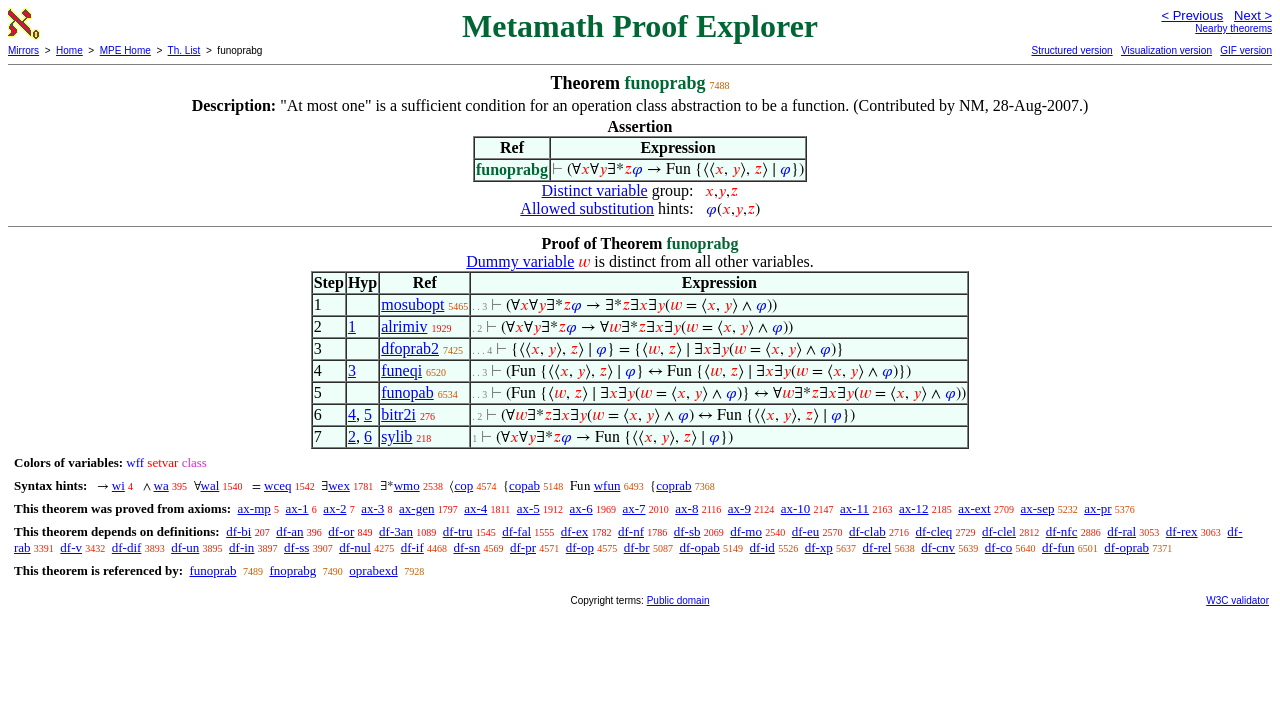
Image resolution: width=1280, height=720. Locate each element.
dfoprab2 (410, 348)
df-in (241, 547)
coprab (673, 485)
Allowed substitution (587, 208)
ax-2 (334, 508)
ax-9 (739, 508)
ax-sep (1037, 508)
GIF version (1246, 50)
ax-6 (581, 508)
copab (524, 485)
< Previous (1192, 15)
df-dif (127, 547)
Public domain (678, 600)
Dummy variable (520, 261)
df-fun (1058, 547)
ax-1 (297, 508)
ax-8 (686, 508)
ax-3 (372, 508)
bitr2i (398, 414)
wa (161, 485)
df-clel (999, 531)
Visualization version (1166, 50)
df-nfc (1062, 531)
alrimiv (404, 326)
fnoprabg (292, 570)
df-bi (238, 531)
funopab (407, 392)
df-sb (687, 531)
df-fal (516, 531)
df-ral (1121, 531)
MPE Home (125, 50)
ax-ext (974, 508)
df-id (762, 547)
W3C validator (1237, 600)
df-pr (523, 547)
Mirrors (23, 50)
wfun (607, 485)
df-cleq (933, 531)
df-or (341, 531)
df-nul (355, 547)
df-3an (396, 531)
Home (69, 50)
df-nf (631, 531)
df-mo (746, 531)
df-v (71, 547)
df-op (580, 547)
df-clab (867, 531)
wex (339, 485)
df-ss (296, 547)
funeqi (401, 370)
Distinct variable (595, 190)
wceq (277, 485)
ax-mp (254, 508)
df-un (185, 547)
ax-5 (528, 508)
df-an (289, 531)
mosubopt (412, 304)
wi (118, 485)
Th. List (184, 50)
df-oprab (1126, 547)
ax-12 (914, 508)
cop (463, 485)
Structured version (1071, 50)
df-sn (467, 547)
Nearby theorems (1233, 28)
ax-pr (1097, 508)
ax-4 (475, 508)
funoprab (212, 570)
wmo (407, 485)
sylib (396, 436)
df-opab (699, 547)
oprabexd (373, 570)
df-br (637, 547)
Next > (1253, 15)
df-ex (574, 531)
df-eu (805, 531)
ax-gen (416, 508)
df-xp (819, 547)
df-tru (458, 531)
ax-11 (854, 508)
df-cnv (938, 547)
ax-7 (633, 508)
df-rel (877, 547)
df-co (998, 547)
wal (210, 485)
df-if (412, 547)
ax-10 (796, 508)
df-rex (1182, 531)
